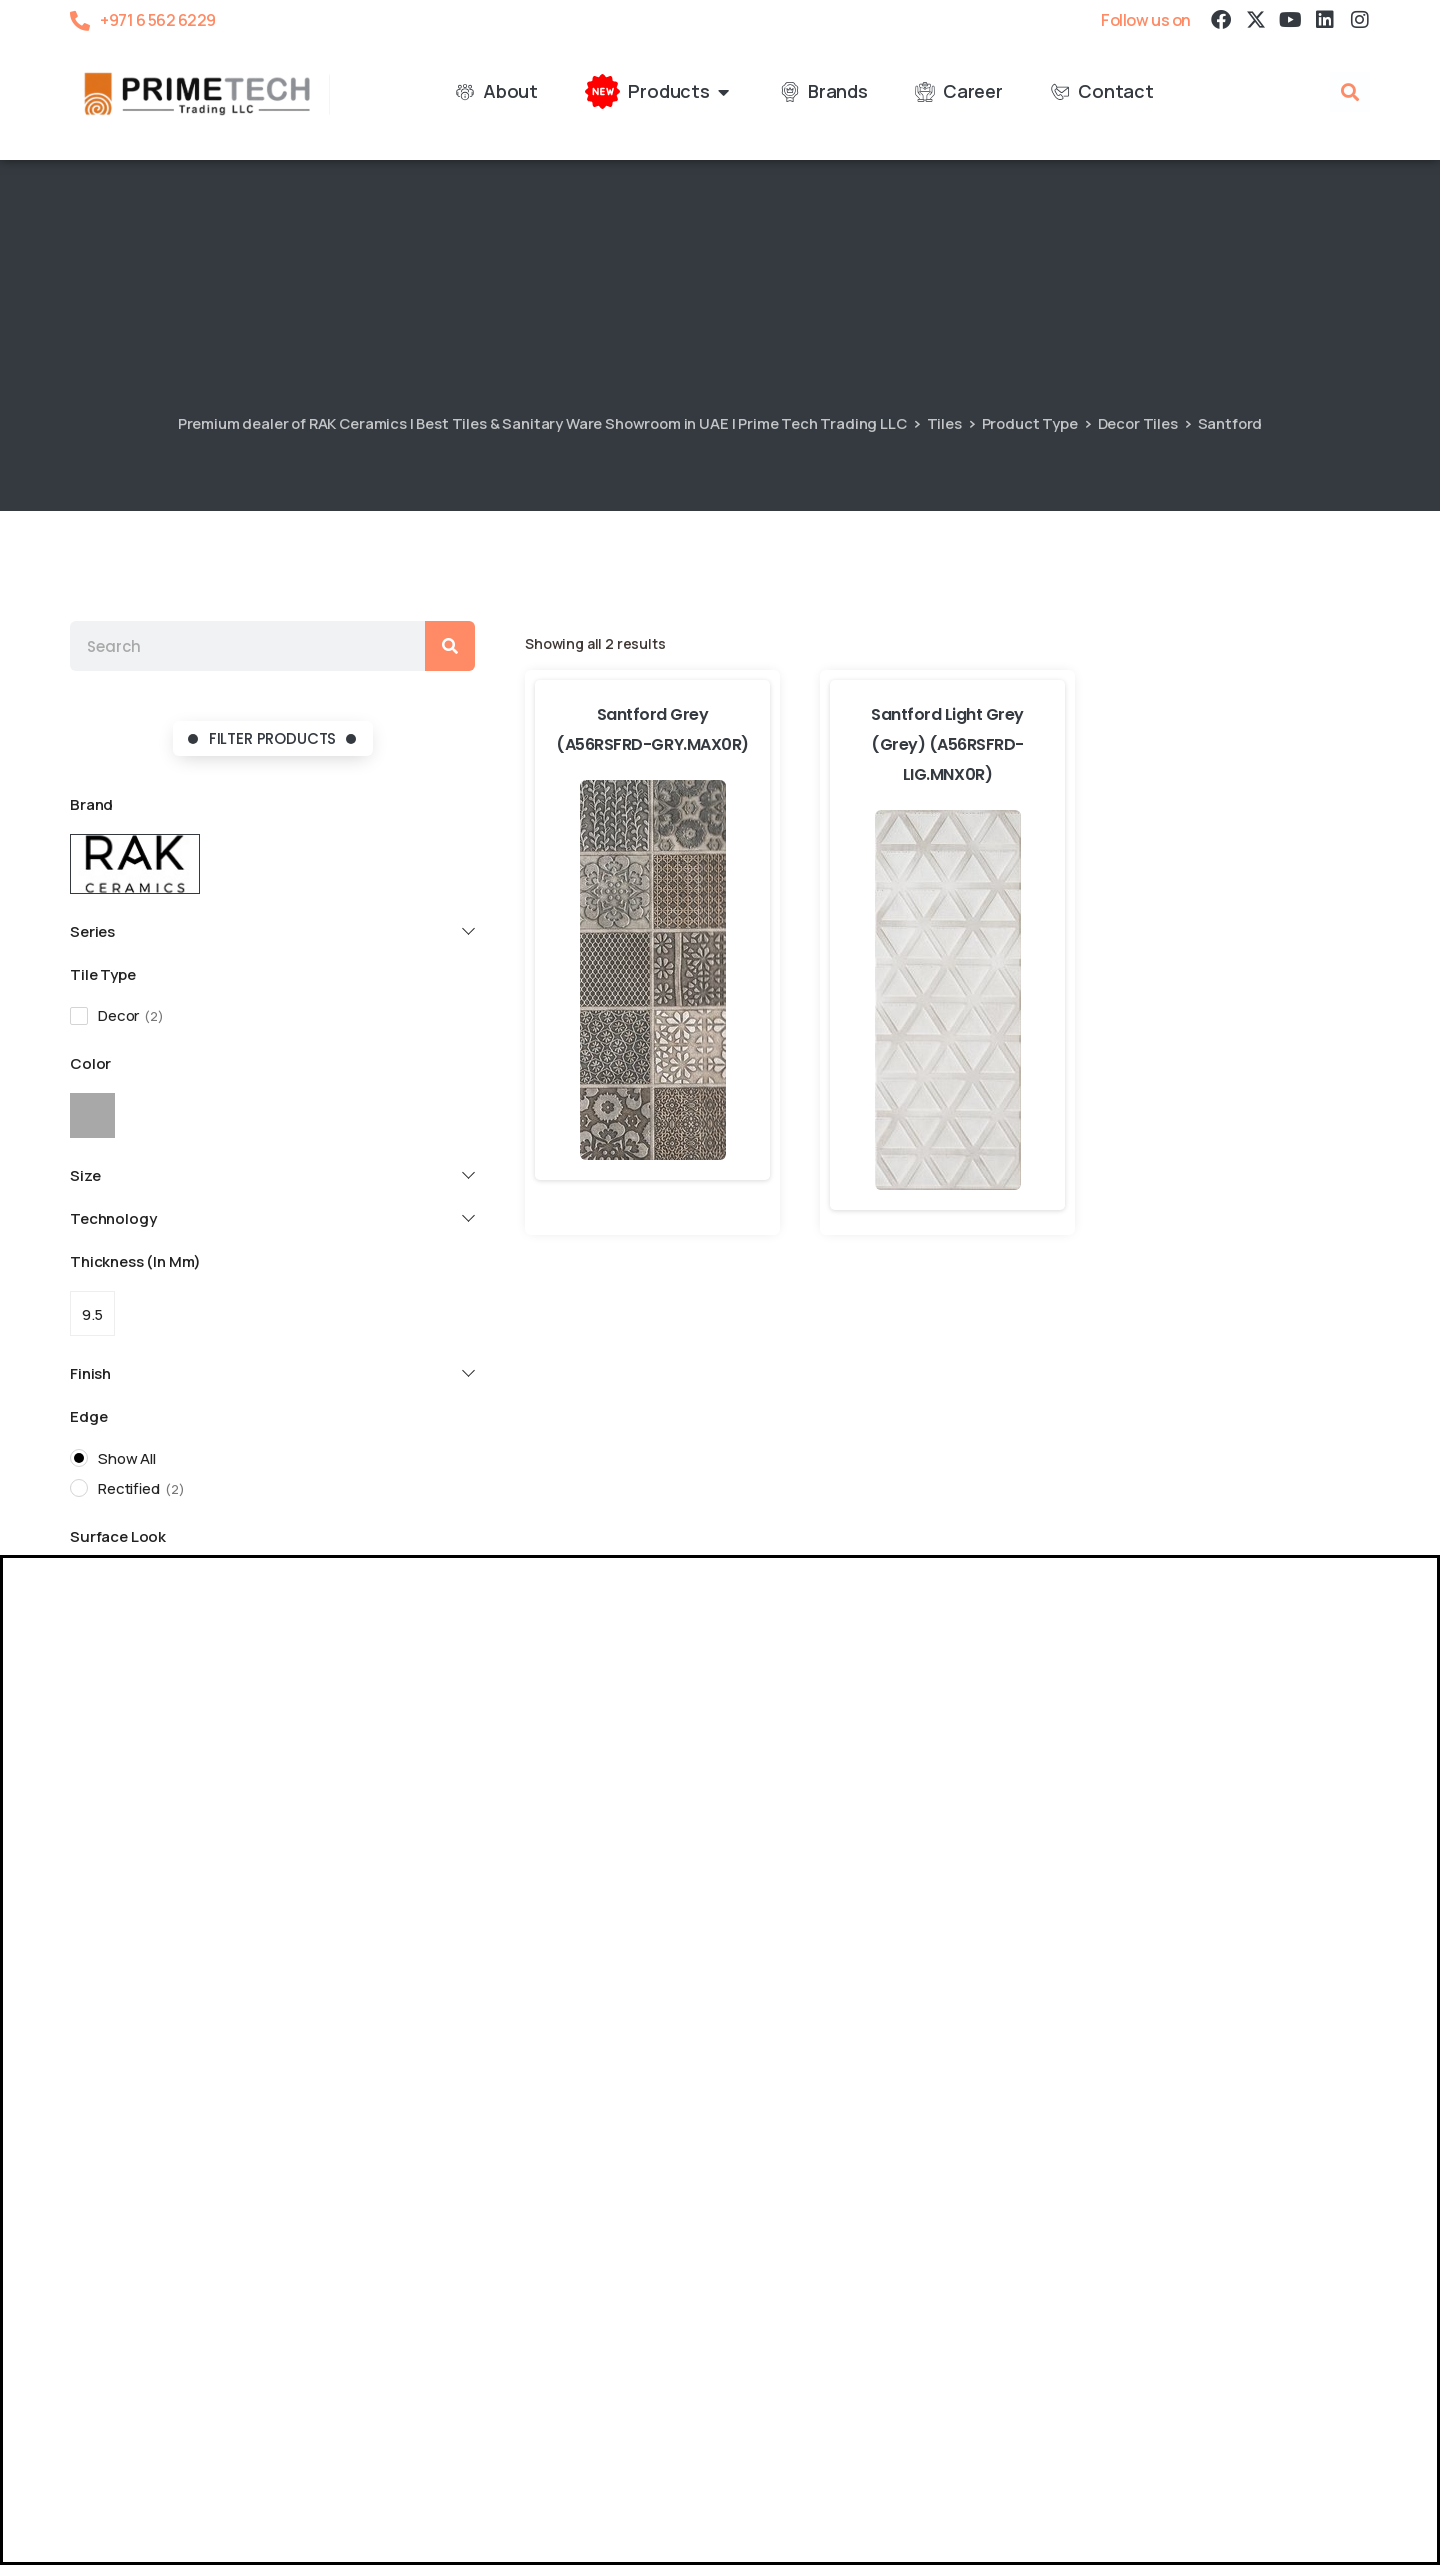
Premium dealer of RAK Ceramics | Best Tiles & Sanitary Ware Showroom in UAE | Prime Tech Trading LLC (542, 423)
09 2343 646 (1022, 2048)
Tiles (944, 423)
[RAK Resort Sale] (24, 2550)
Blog (282, 2452)
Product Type (1030, 423)
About (94, 2452)
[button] (1350, 93)
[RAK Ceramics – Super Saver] (72, 2550)
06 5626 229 (141, 2060)
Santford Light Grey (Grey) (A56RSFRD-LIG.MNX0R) (947, 744)
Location (131, 2020)
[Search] (450, 646)
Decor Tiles (1138, 423)
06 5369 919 (360, 2048)
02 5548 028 (1241, 2059)
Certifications (191, 2452)
